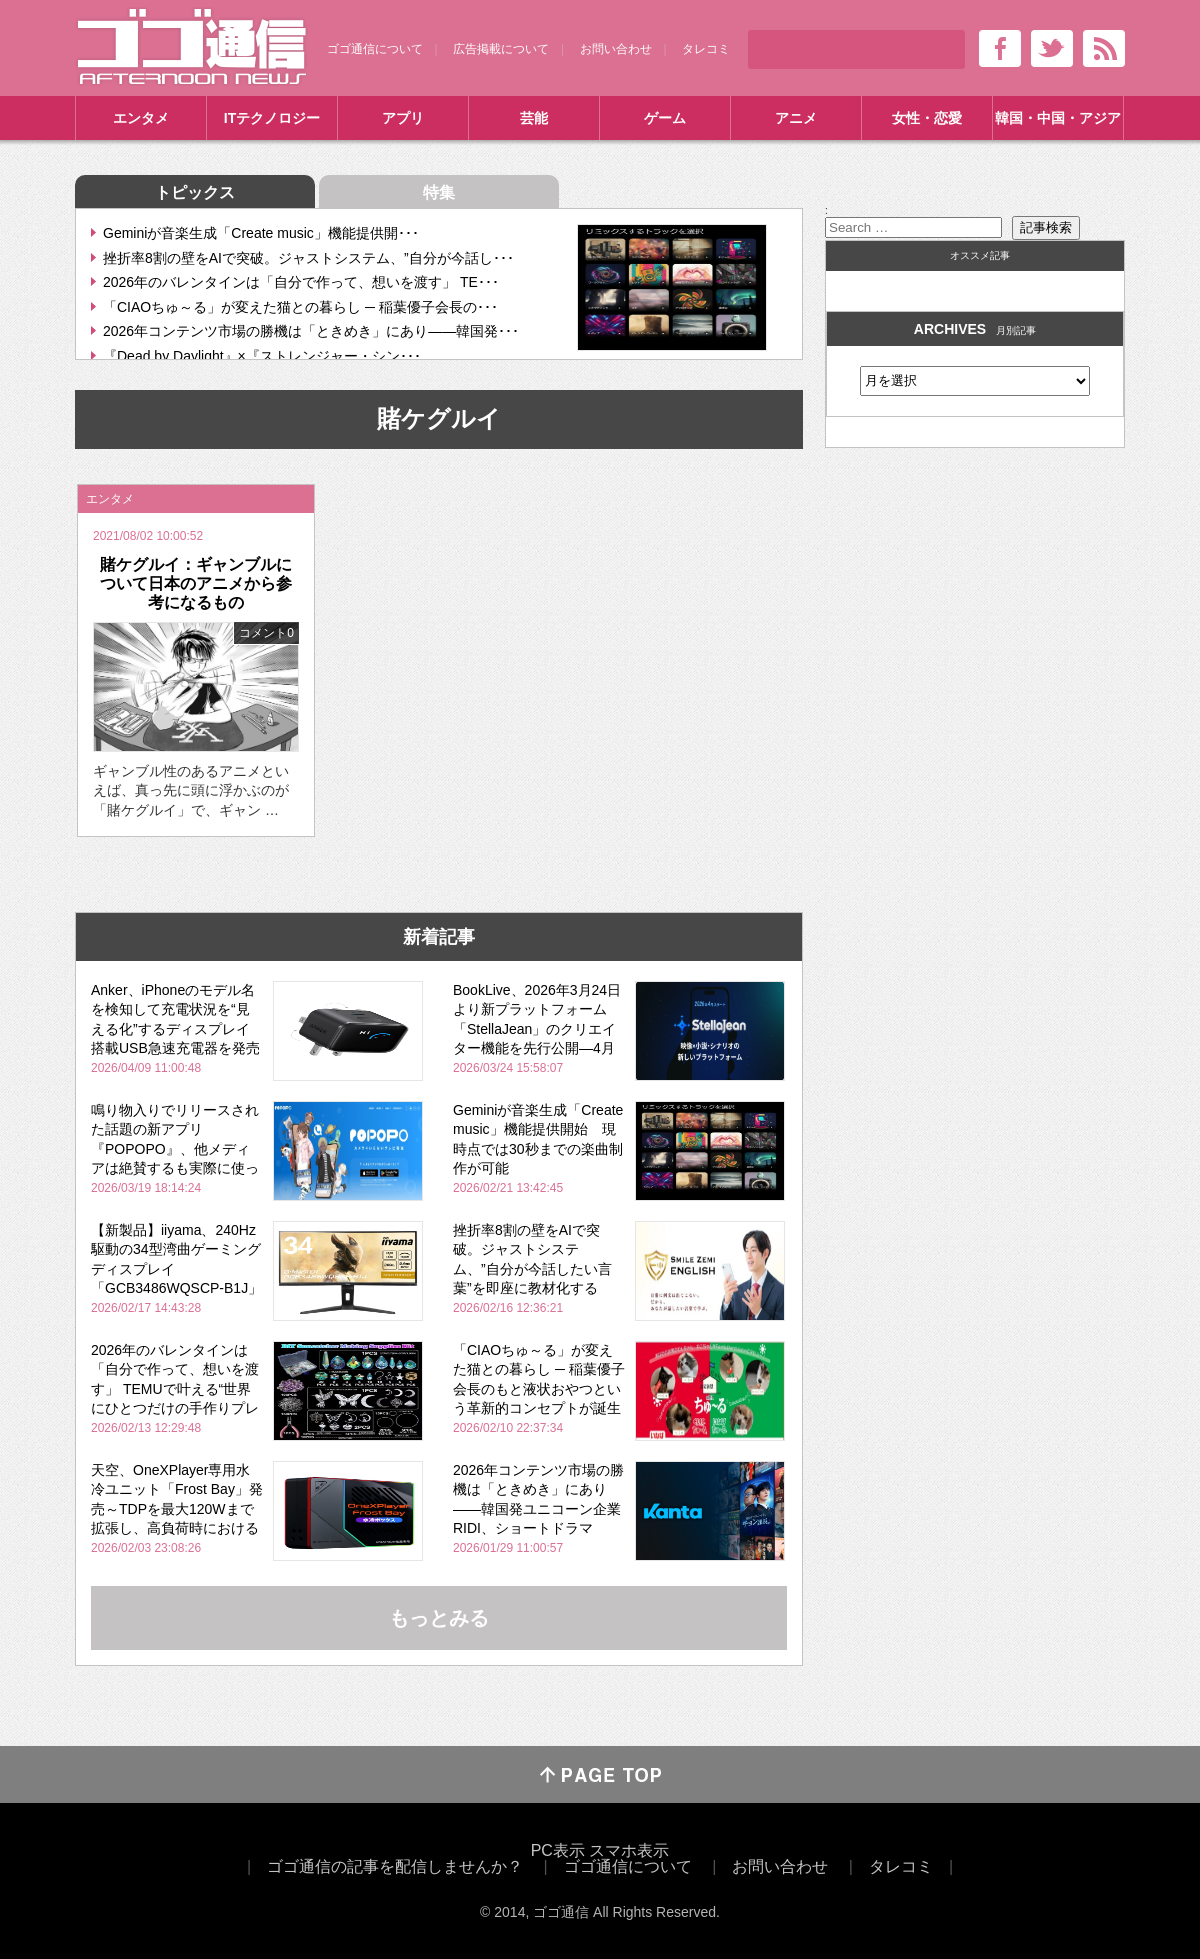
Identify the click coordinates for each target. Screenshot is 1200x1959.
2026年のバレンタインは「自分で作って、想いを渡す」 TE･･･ (301, 282)
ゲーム (665, 118)
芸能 (534, 118)
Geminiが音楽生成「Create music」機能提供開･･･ (261, 233)
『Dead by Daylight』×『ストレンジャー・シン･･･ (262, 356)
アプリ (403, 118)
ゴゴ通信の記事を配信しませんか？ (395, 1866)
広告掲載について (501, 49)
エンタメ (141, 118)
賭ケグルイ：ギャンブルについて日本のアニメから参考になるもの (196, 583)
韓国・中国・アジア (1058, 118)
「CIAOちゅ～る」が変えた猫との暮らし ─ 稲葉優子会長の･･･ (300, 307)
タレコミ (706, 49)
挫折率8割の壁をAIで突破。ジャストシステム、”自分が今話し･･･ (308, 258)
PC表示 (558, 1850)
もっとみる (439, 1618)
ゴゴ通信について (375, 49)
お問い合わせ (616, 49)
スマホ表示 (629, 1850)
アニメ (796, 118)
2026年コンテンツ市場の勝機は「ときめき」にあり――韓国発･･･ (311, 331)
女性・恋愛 (927, 118)
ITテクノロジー (272, 118)
